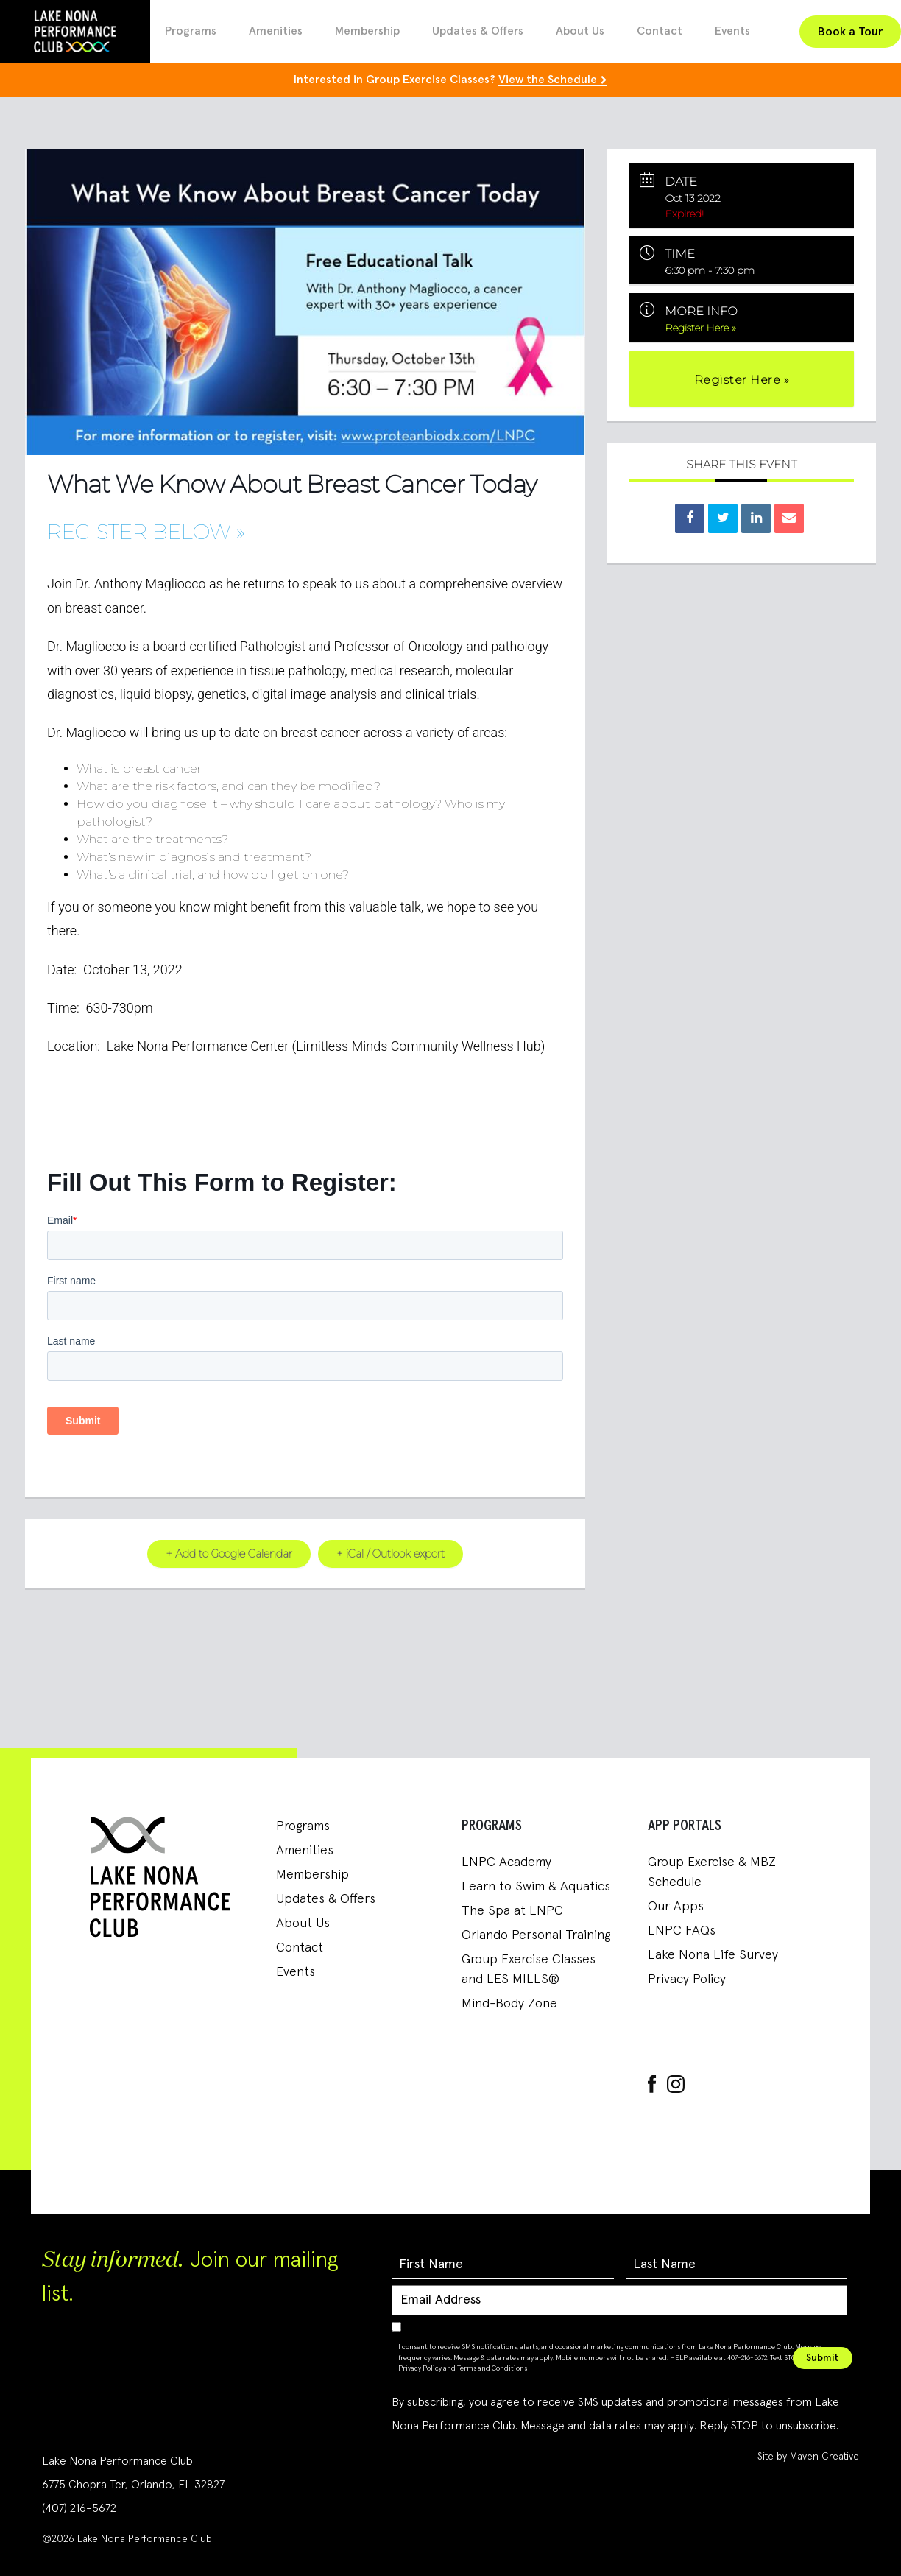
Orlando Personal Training (536, 1935)
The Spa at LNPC (512, 1911)
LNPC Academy (506, 1862)
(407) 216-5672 (79, 2507)
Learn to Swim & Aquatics (536, 1886)
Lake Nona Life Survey (713, 1955)
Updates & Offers (477, 31)
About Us (580, 31)
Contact (659, 31)
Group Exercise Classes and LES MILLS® (529, 1969)
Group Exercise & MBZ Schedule (712, 1872)
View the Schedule (547, 79)
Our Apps (676, 1906)
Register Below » (146, 531)
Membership (367, 31)
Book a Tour (850, 32)
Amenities (276, 31)
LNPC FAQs (682, 1931)
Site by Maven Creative (808, 2456)
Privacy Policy (687, 1979)
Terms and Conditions (492, 2368)
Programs (190, 31)
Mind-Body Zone (509, 2003)
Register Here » (700, 327)
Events (732, 31)
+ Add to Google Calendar (227, 1553)
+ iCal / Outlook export (392, 1553)
